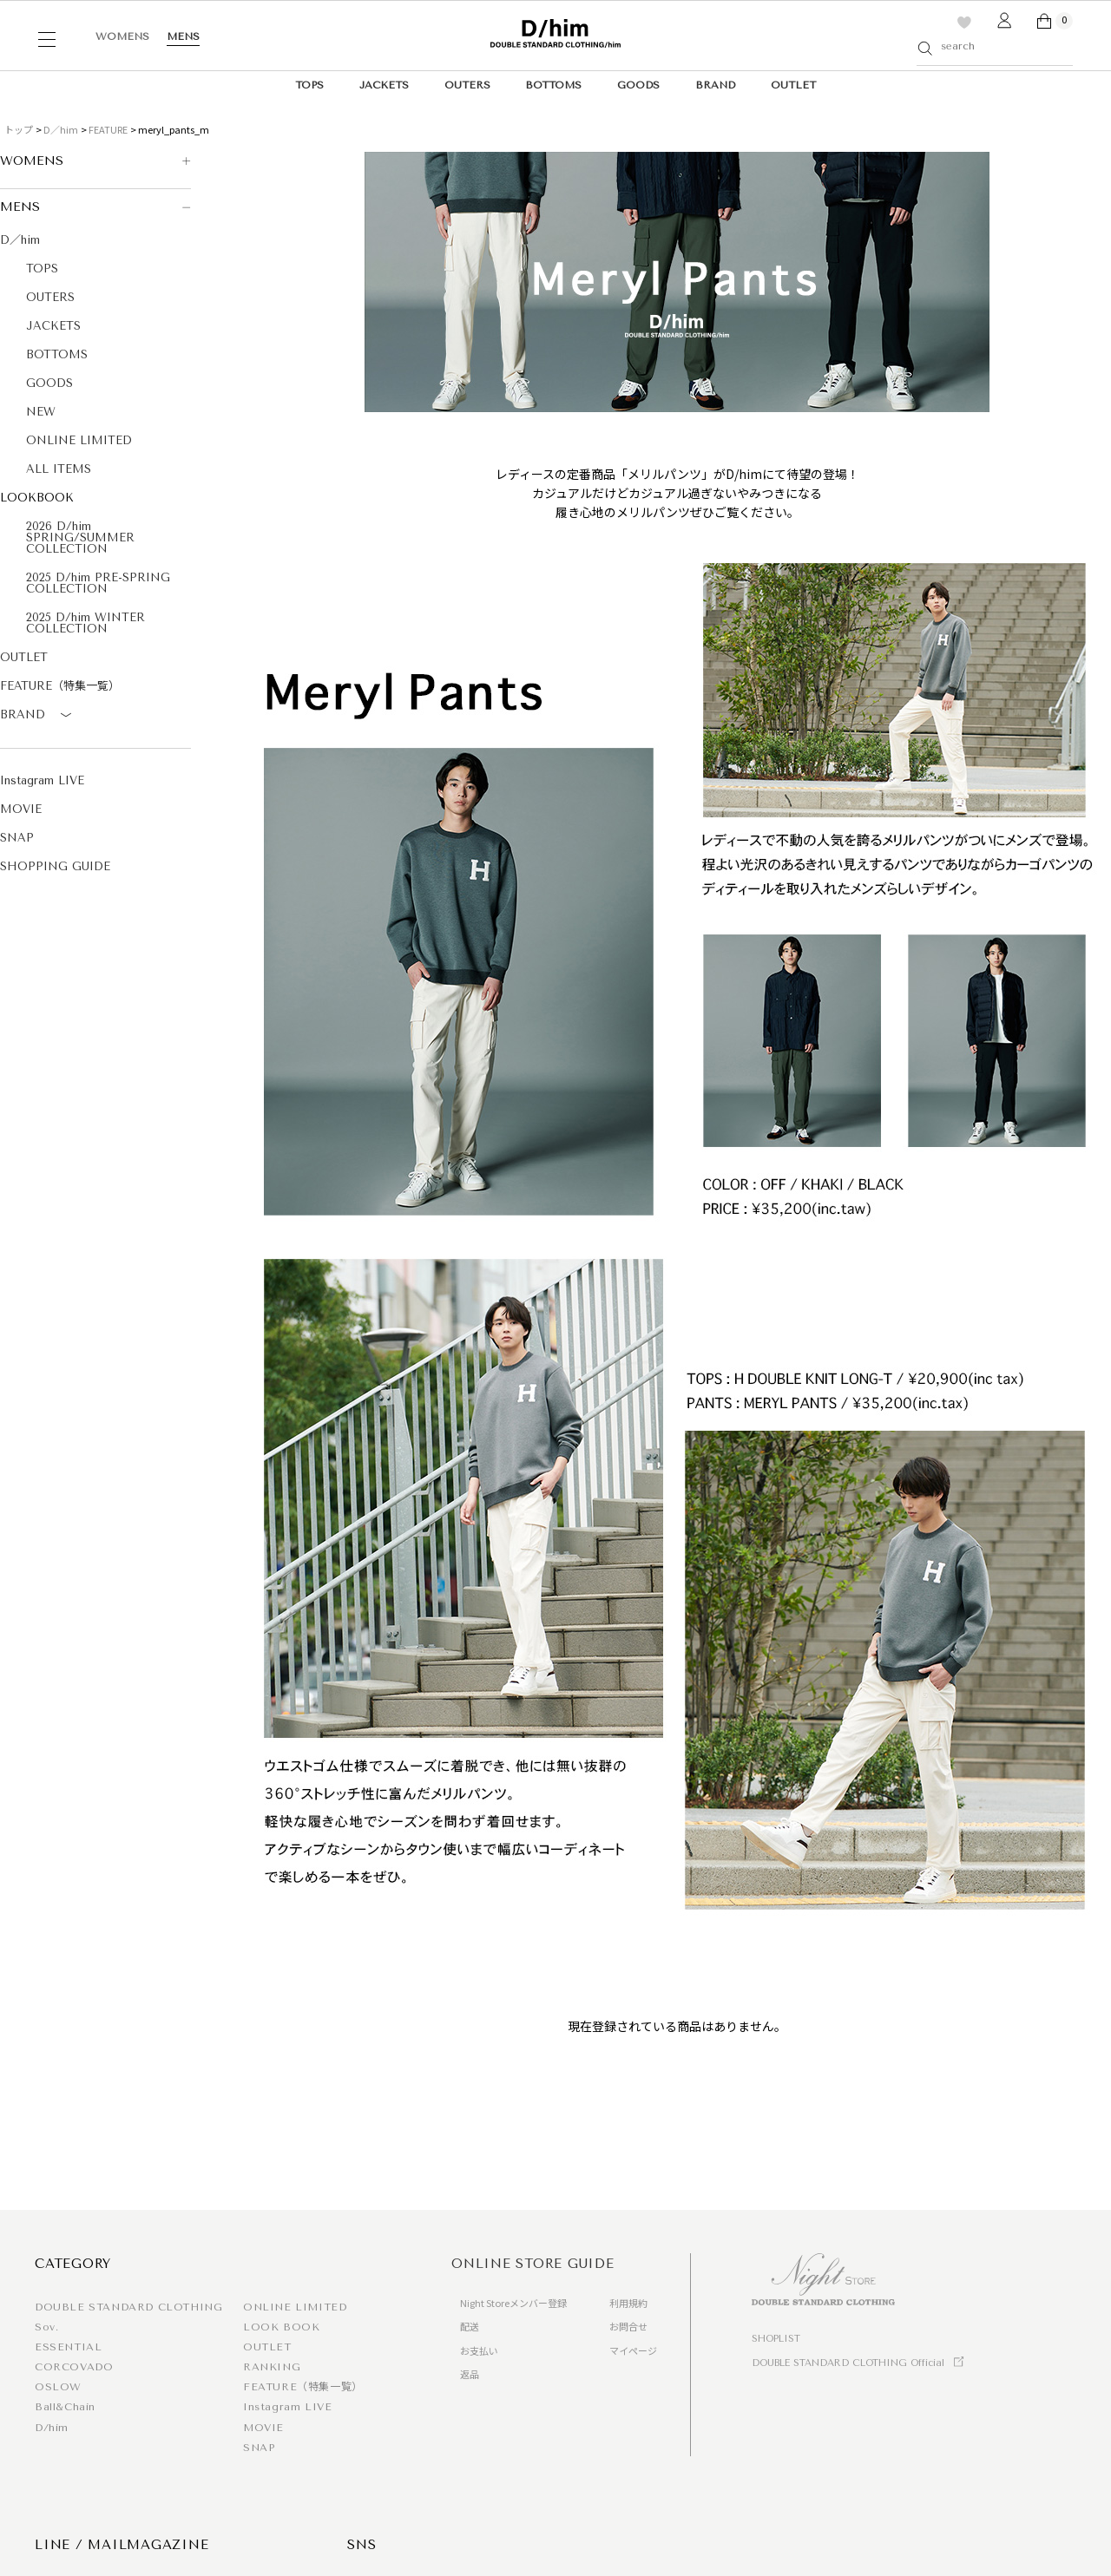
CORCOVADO (74, 2367)
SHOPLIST (776, 2338)
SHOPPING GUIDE (55, 866)
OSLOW (58, 2387)
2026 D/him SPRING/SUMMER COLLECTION (80, 537)
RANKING (271, 2367)
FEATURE (108, 129)
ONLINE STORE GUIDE (533, 2263)
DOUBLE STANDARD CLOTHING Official (848, 2363)
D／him (60, 129)
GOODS (638, 85)
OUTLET (793, 85)
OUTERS (467, 85)
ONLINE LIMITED (79, 440)
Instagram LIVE (42, 780)
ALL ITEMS (58, 468)
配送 (469, 2326)
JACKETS (384, 85)
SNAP (17, 837)
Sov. (46, 2327)
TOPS (309, 85)
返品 (469, 2374)
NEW (41, 411)
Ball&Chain (65, 2407)
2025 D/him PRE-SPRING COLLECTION (98, 583)
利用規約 (628, 2303)
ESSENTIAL (68, 2347)
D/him (52, 2428)
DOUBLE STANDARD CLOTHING (128, 2307)
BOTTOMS (553, 85)
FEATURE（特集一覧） (60, 685)
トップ (18, 129)
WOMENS (122, 36)
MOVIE (21, 809)
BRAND (715, 85)
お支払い (479, 2350)
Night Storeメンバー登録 (513, 2303)
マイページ (633, 2350)
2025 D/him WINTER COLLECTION (85, 623)
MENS (183, 36)
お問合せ (628, 2326)
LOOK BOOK (281, 2327)
